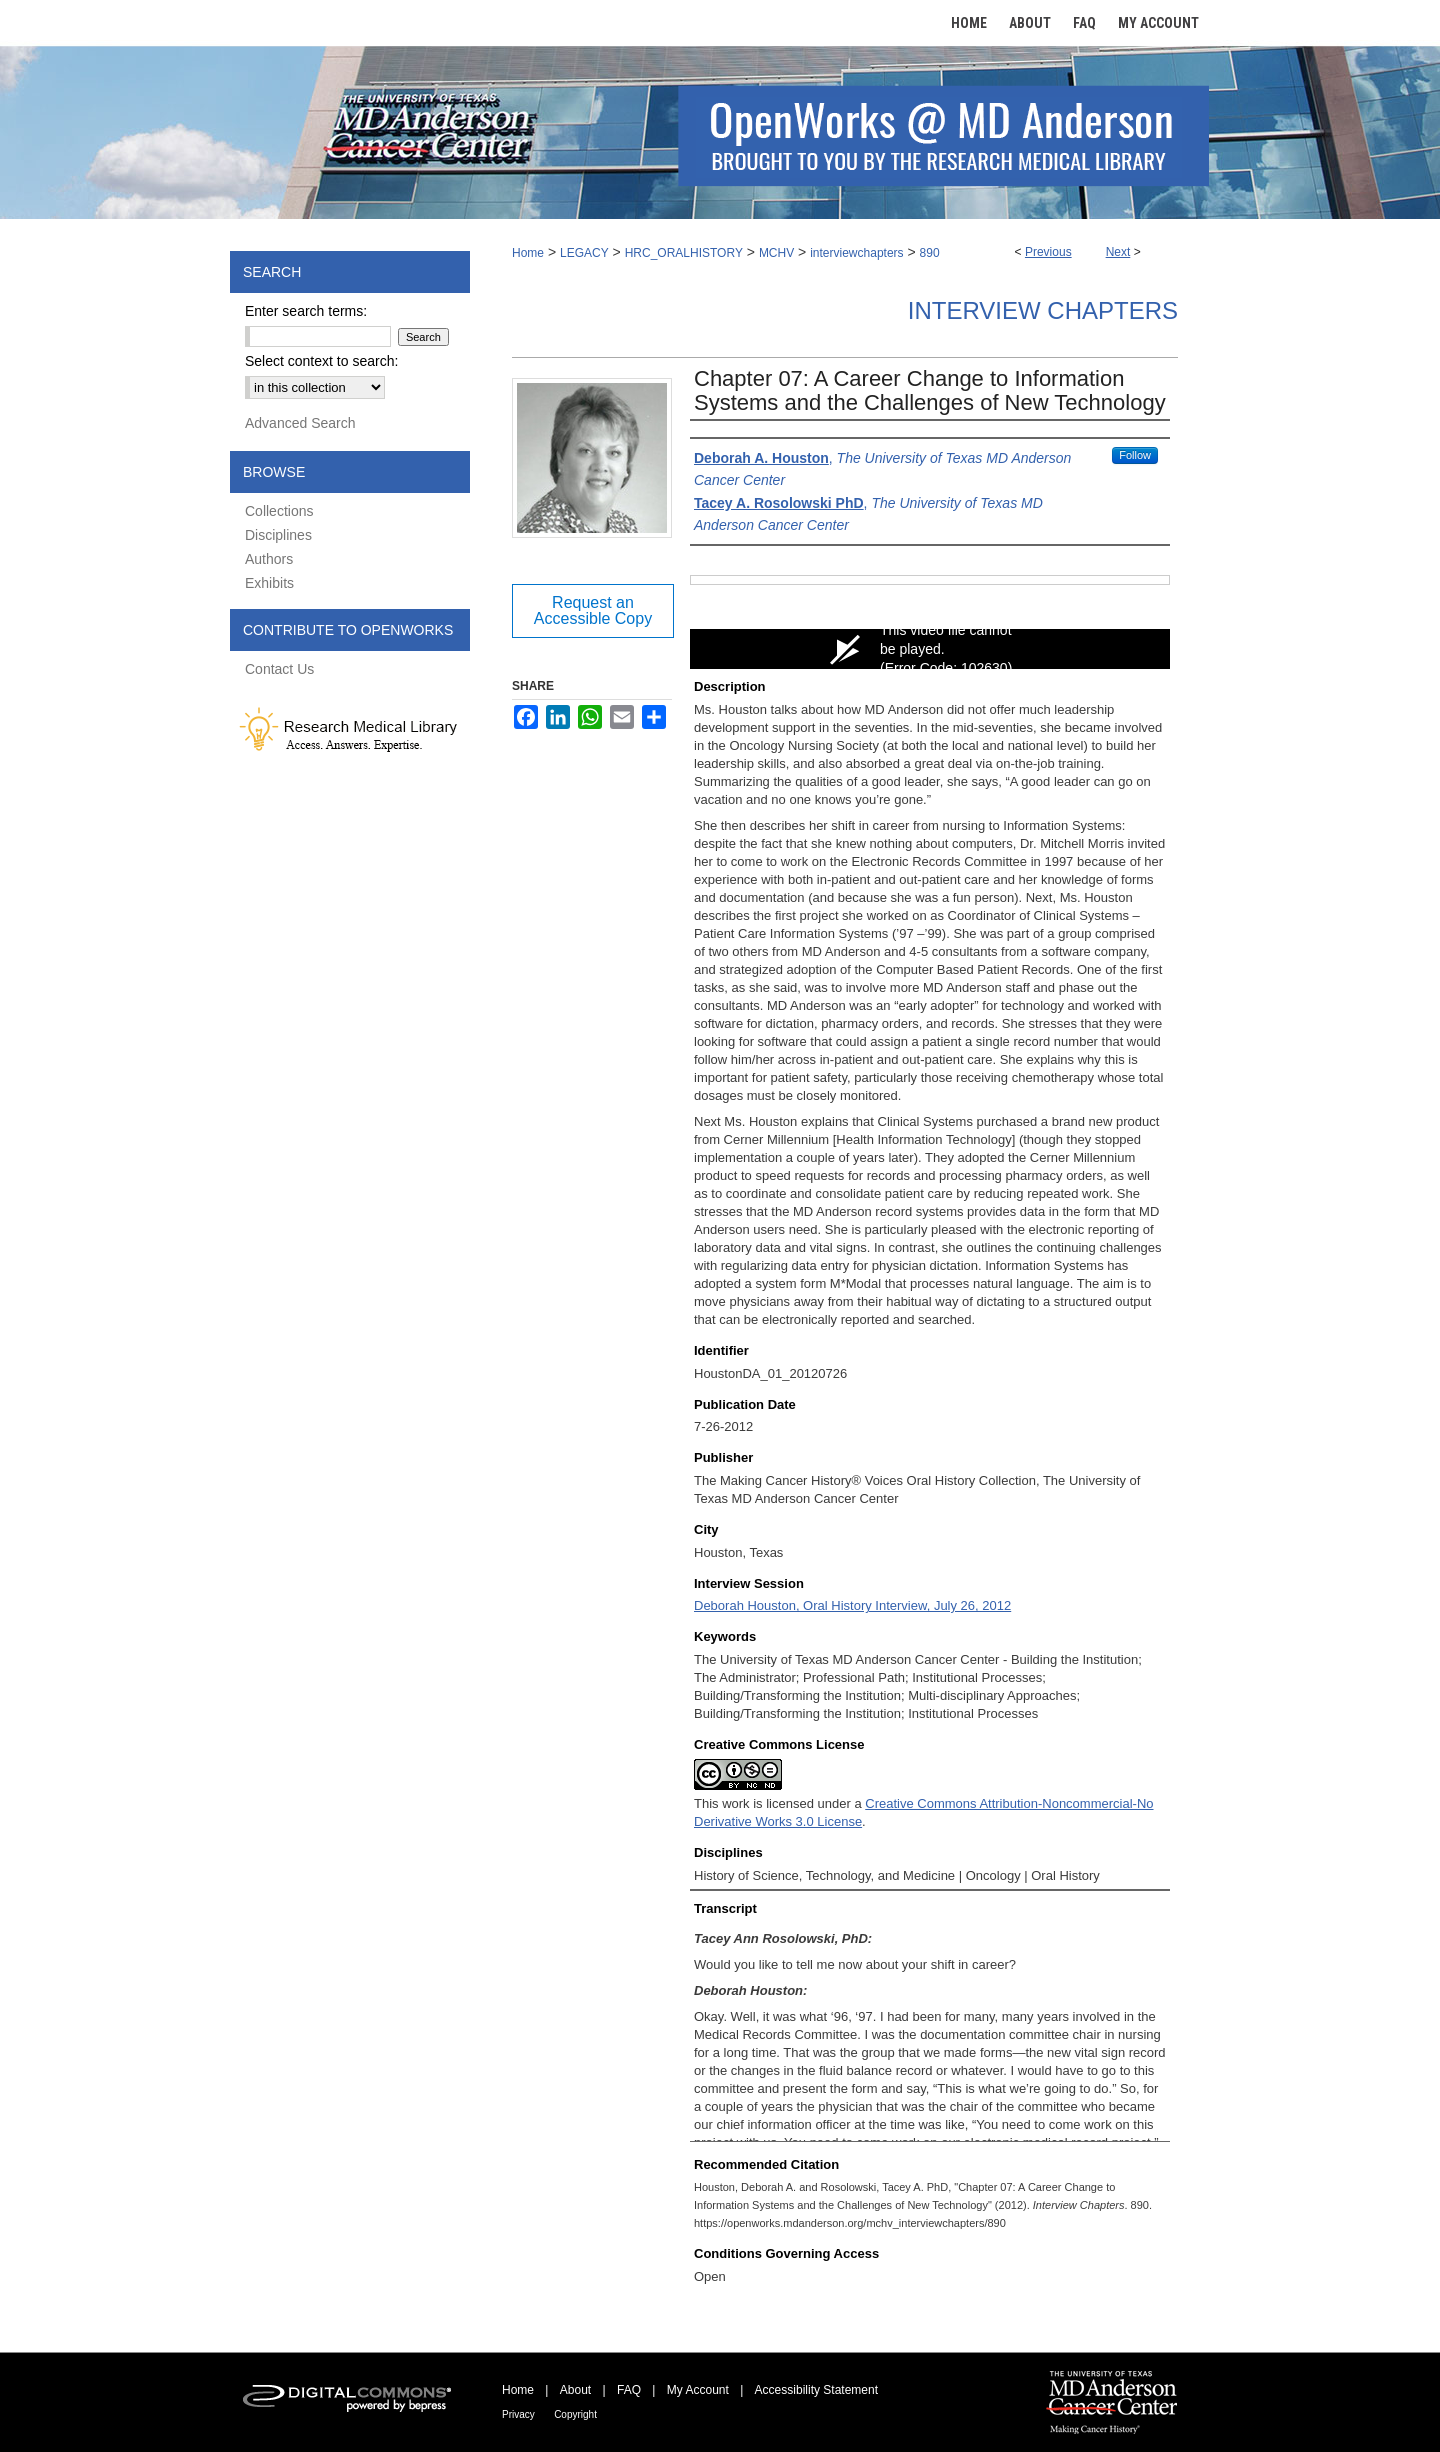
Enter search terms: (306, 311)
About (575, 2390)
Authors (269, 559)
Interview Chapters (1043, 310)
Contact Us (279, 669)
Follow (1135, 455)
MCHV (776, 253)
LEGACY (584, 253)
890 (930, 253)
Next (1118, 252)
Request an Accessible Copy (593, 610)
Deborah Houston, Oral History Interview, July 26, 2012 (852, 1605)
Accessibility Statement (816, 2390)
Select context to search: (321, 361)
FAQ (629, 2390)
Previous (1048, 252)
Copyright (575, 2414)
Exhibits (269, 583)
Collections (279, 511)
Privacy (518, 2414)
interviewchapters (856, 253)
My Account (698, 2390)
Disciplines (278, 535)
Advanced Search (300, 423)
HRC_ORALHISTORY (684, 253)
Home (528, 253)
